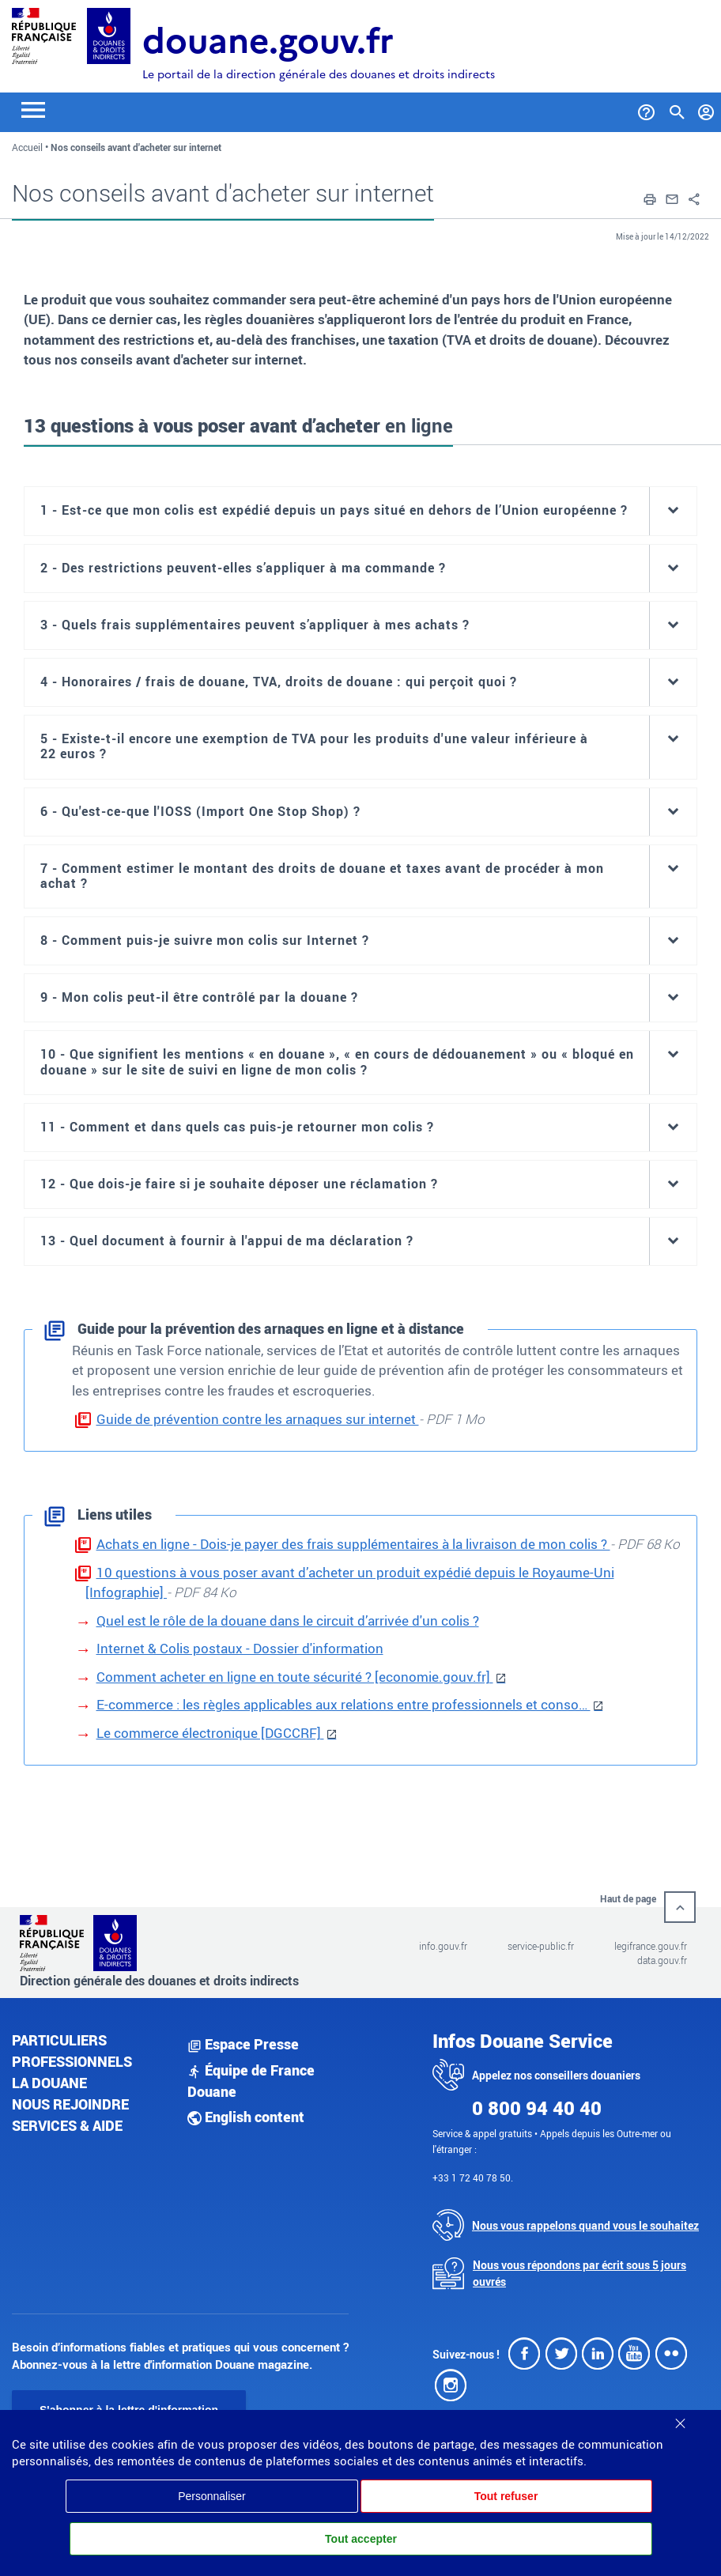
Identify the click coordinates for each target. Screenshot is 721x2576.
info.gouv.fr (443, 1946)
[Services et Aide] (646, 109)
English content (245, 2116)
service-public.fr (541, 1946)
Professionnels (72, 2061)
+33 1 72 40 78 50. (472, 2177)
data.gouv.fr (662, 1960)
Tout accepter (361, 2539)
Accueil (27, 147)
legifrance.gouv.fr (650, 1946)
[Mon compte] (706, 109)
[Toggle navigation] (33, 109)
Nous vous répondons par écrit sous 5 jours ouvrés (579, 2273)
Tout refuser (506, 2496)
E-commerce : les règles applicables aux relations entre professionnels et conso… (343, 1704)
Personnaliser (212, 2496)
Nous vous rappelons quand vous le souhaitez (585, 2225)
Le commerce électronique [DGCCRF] (210, 1733)
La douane (49, 2082)
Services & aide (67, 2125)
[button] (650, 197)
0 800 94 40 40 (537, 2107)
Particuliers (59, 2039)
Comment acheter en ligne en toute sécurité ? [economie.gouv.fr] (294, 1677)
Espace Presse (243, 2043)
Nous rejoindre (70, 2103)
